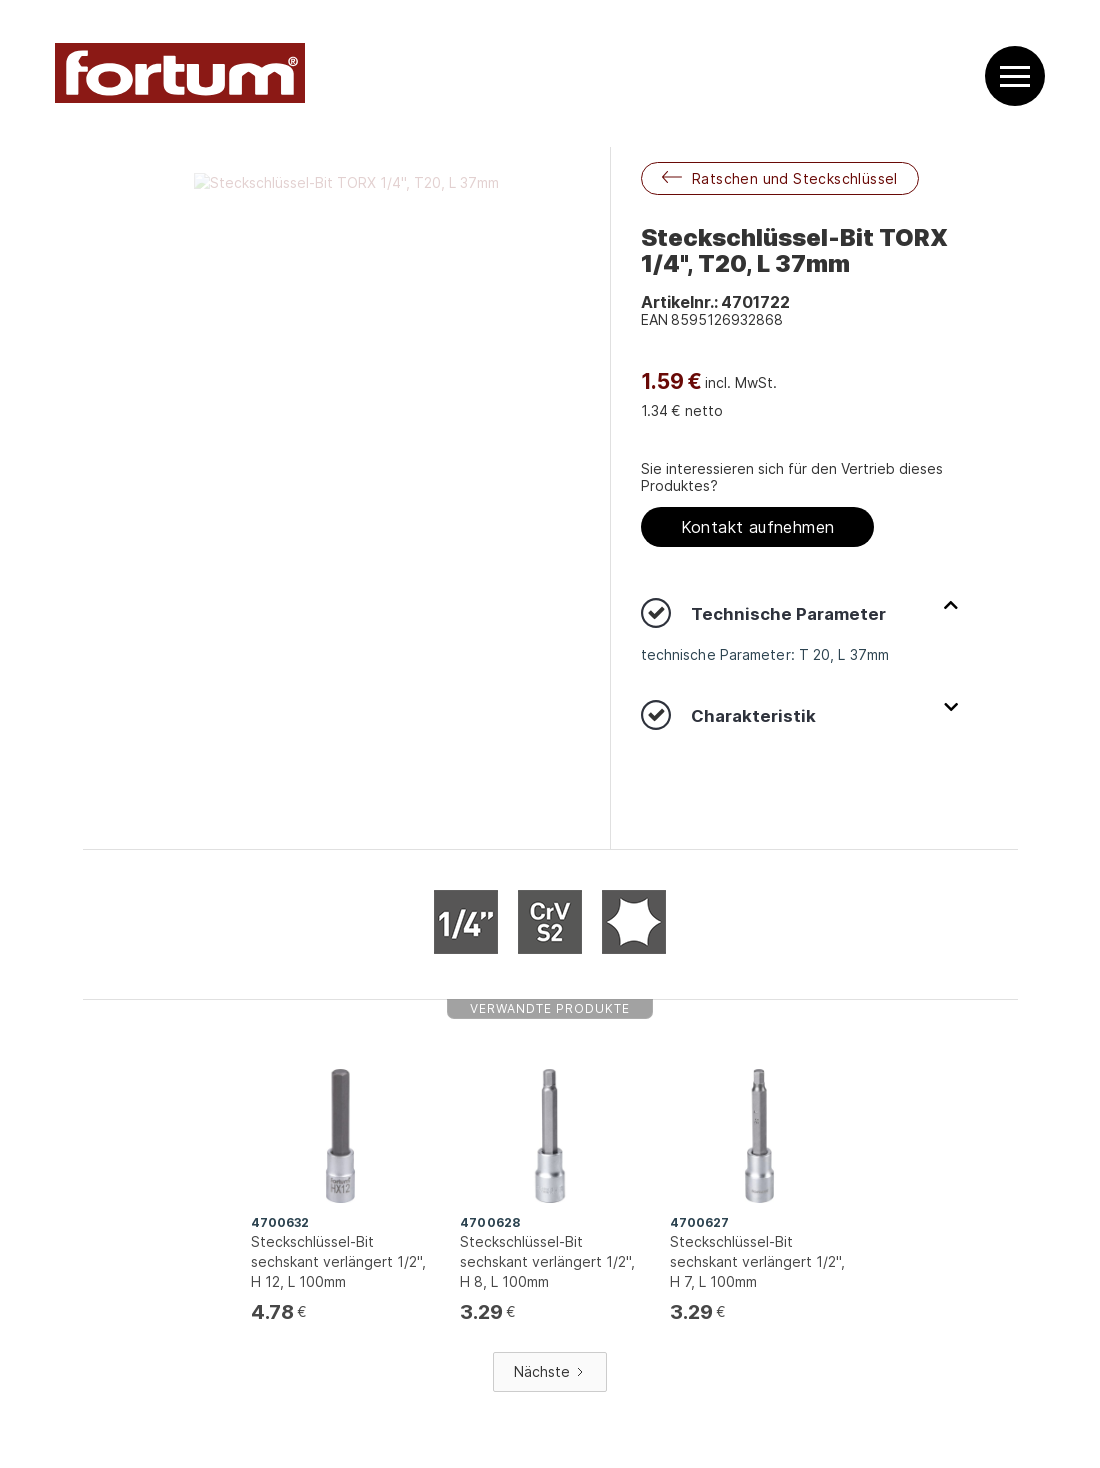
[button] (1015, 76)
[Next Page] (550, 1372)
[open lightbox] (346, 182)
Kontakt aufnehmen (758, 527)
